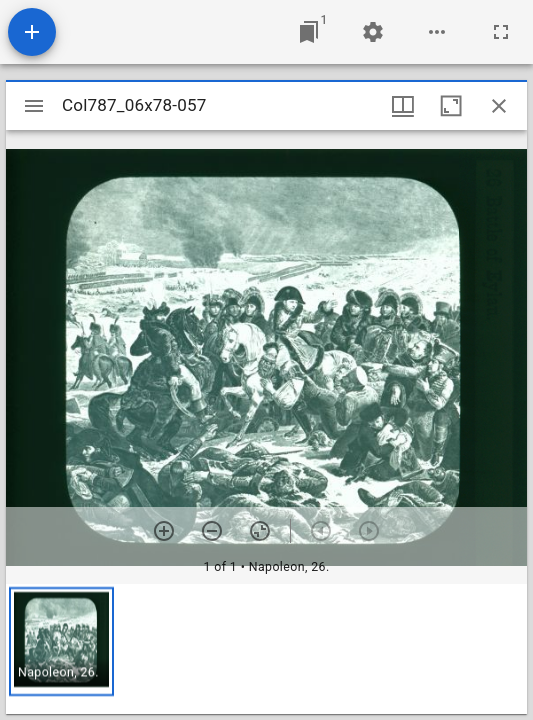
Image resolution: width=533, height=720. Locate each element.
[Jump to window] (309, 32)
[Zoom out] (212, 531)
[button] (61, 641)
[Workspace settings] (373, 32)
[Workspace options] (437, 32)
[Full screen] (501, 32)
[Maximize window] (451, 106)
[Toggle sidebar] (34, 106)
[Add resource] (32, 32)
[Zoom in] (164, 531)
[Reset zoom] (260, 531)
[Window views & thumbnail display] (403, 106)
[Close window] (499, 106)
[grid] (266, 649)
